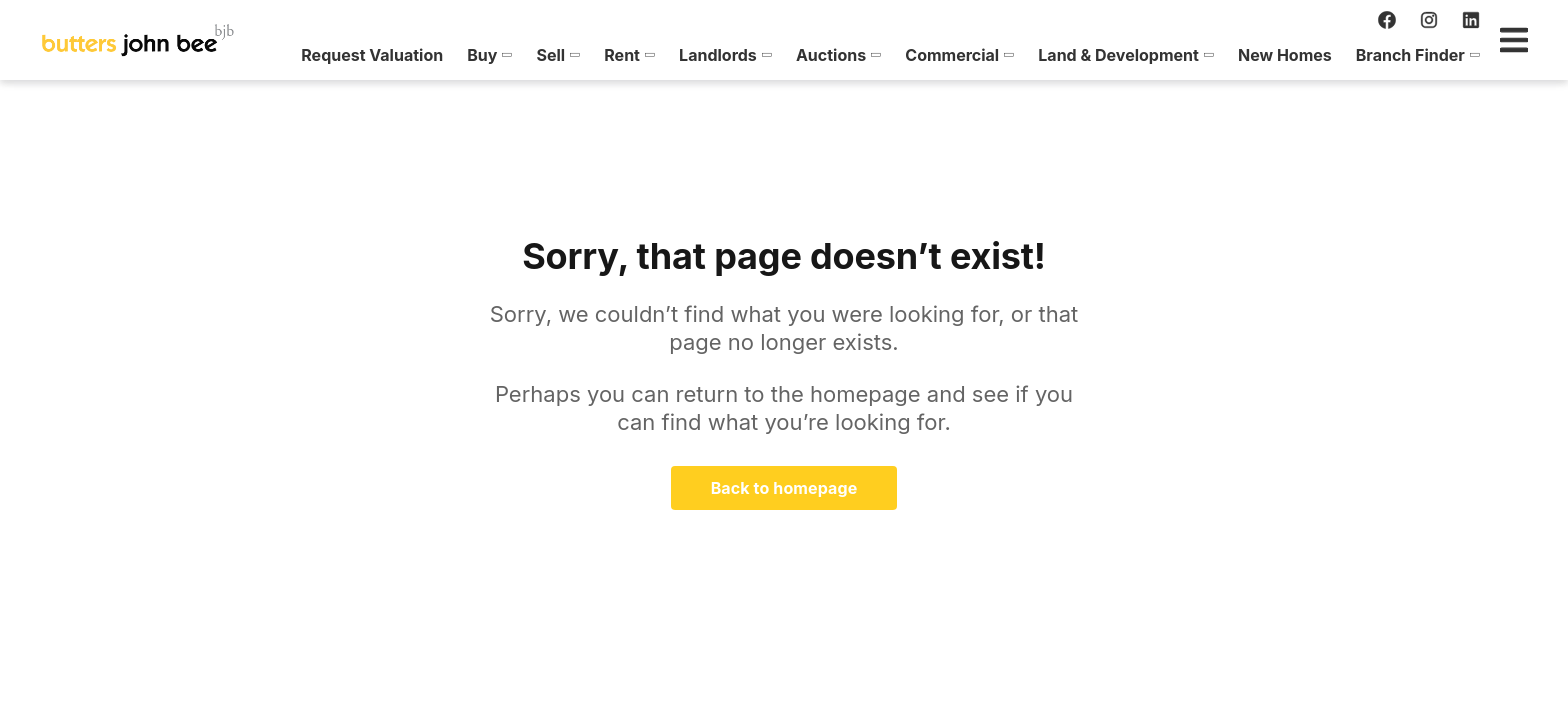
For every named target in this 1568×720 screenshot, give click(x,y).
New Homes (1199, 55)
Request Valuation (287, 55)
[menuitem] (287, 55)
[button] (404, 55)
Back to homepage (784, 488)
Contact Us (1461, 55)
